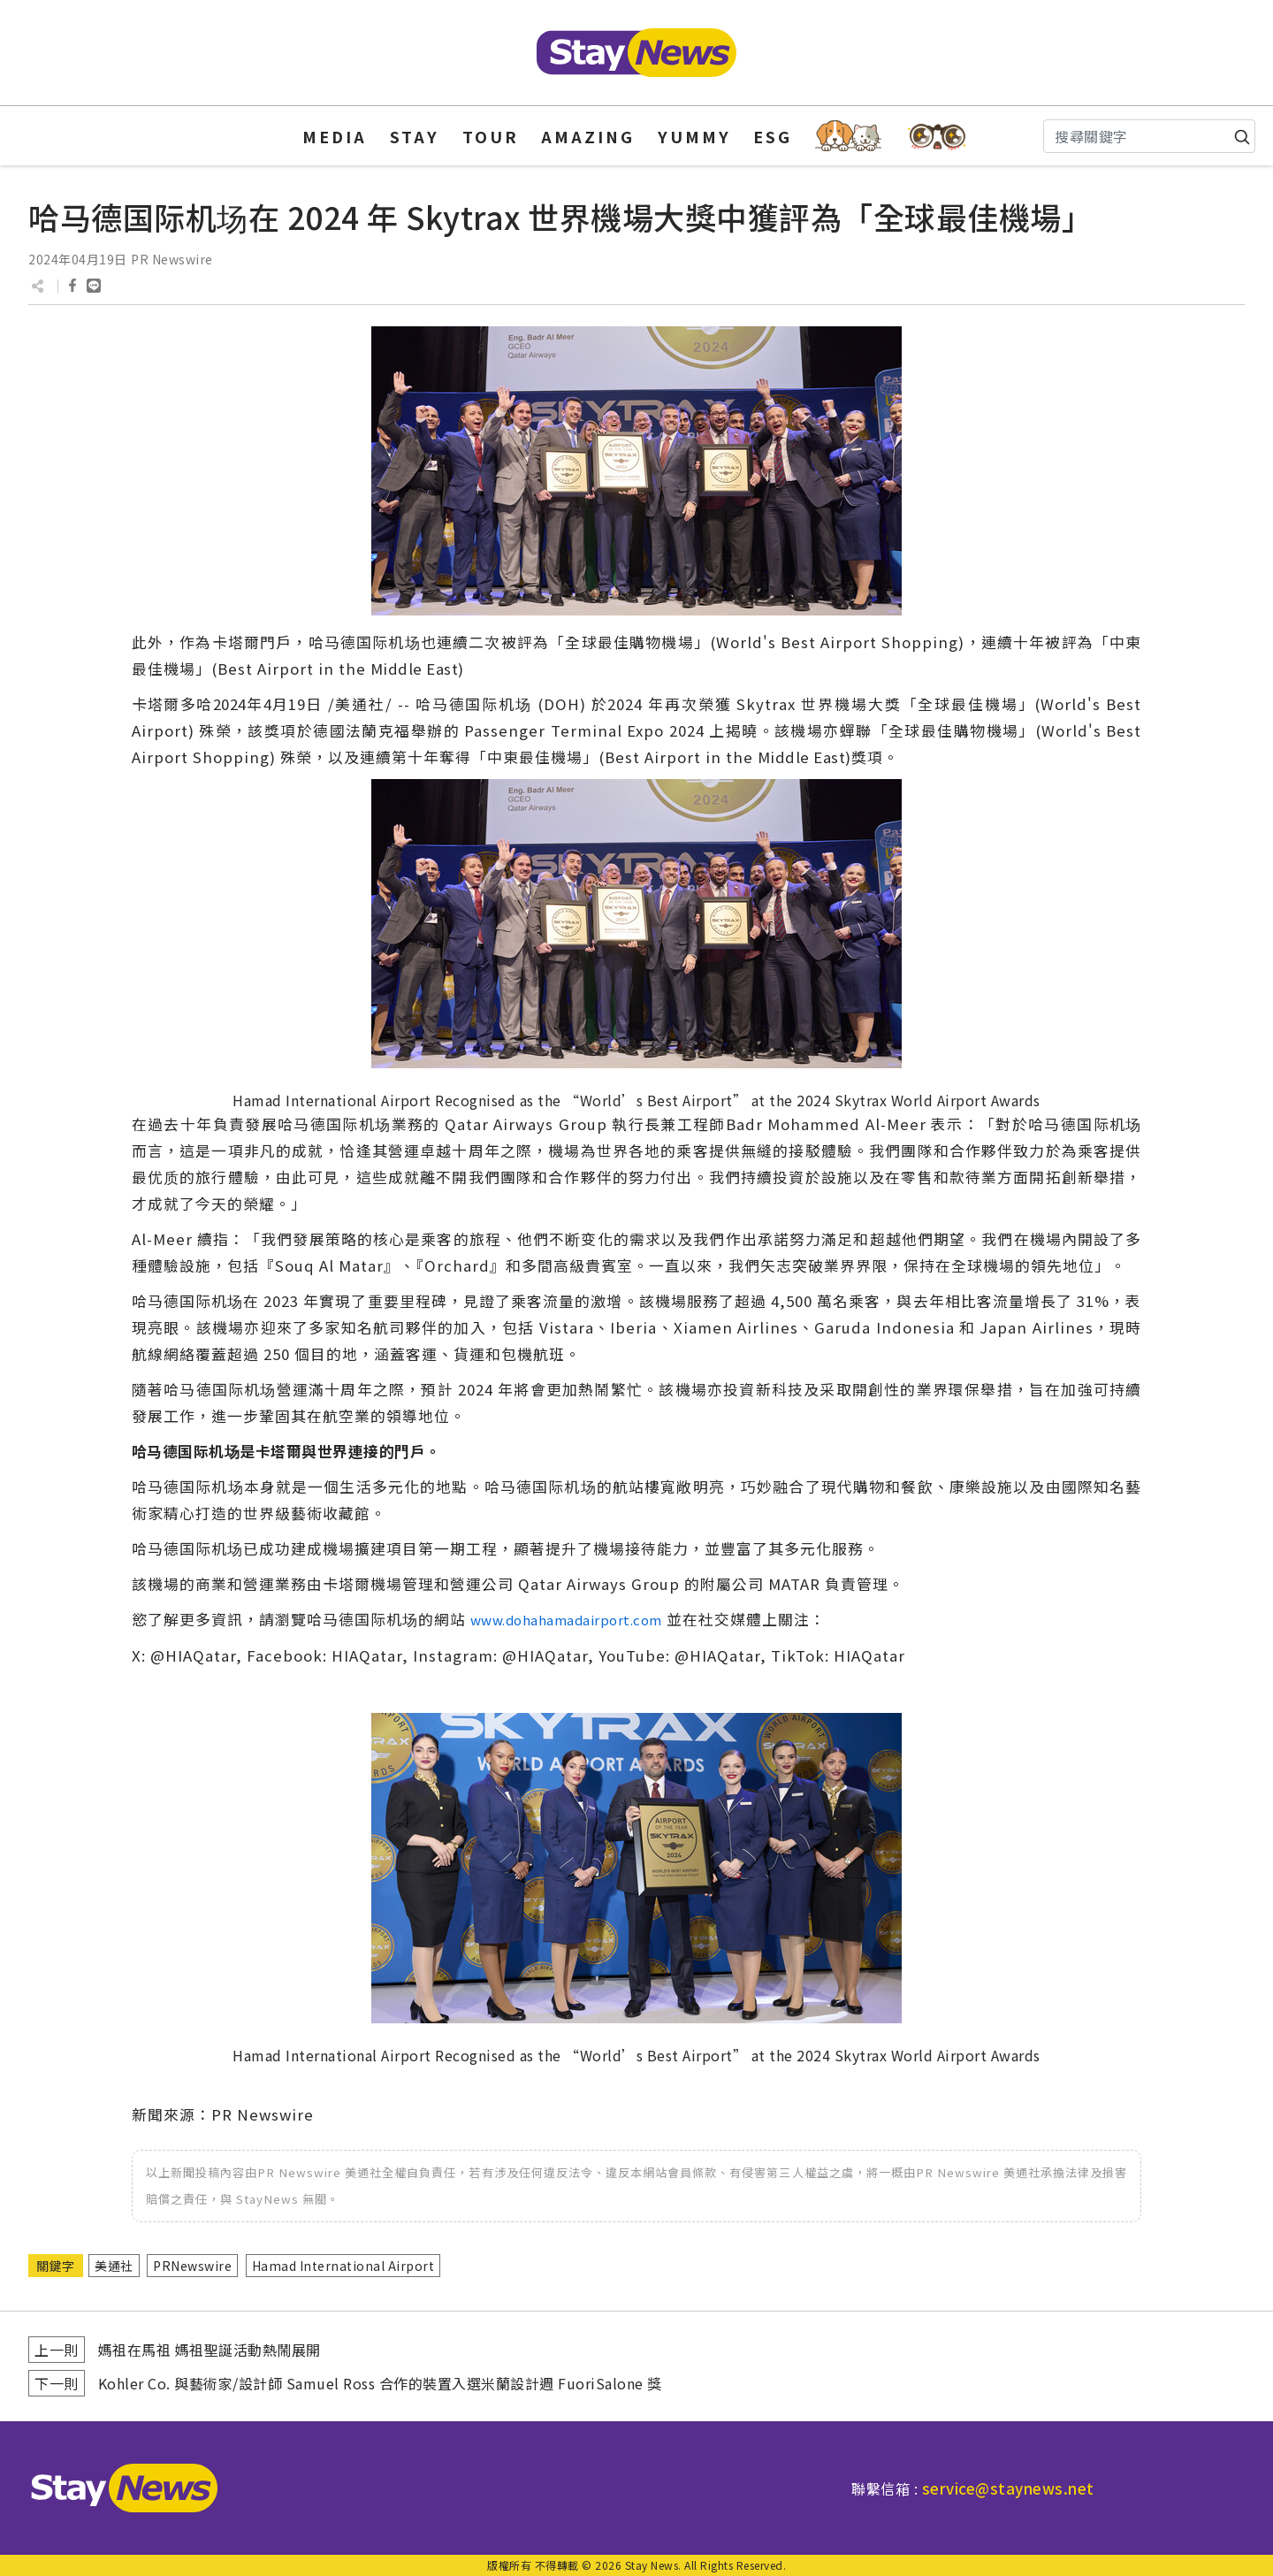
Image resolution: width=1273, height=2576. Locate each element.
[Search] (1149, 136)
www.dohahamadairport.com (566, 1619)
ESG (772, 136)
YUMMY (694, 136)
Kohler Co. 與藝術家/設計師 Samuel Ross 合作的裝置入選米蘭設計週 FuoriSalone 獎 (380, 2383)
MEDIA (334, 136)
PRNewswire (192, 2265)
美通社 (114, 2265)
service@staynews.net (1008, 2488)
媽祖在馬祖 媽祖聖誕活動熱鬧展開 (209, 2349)
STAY (414, 136)
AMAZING (588, 136)
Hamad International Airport (343, 2265)
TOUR (490, 136)
